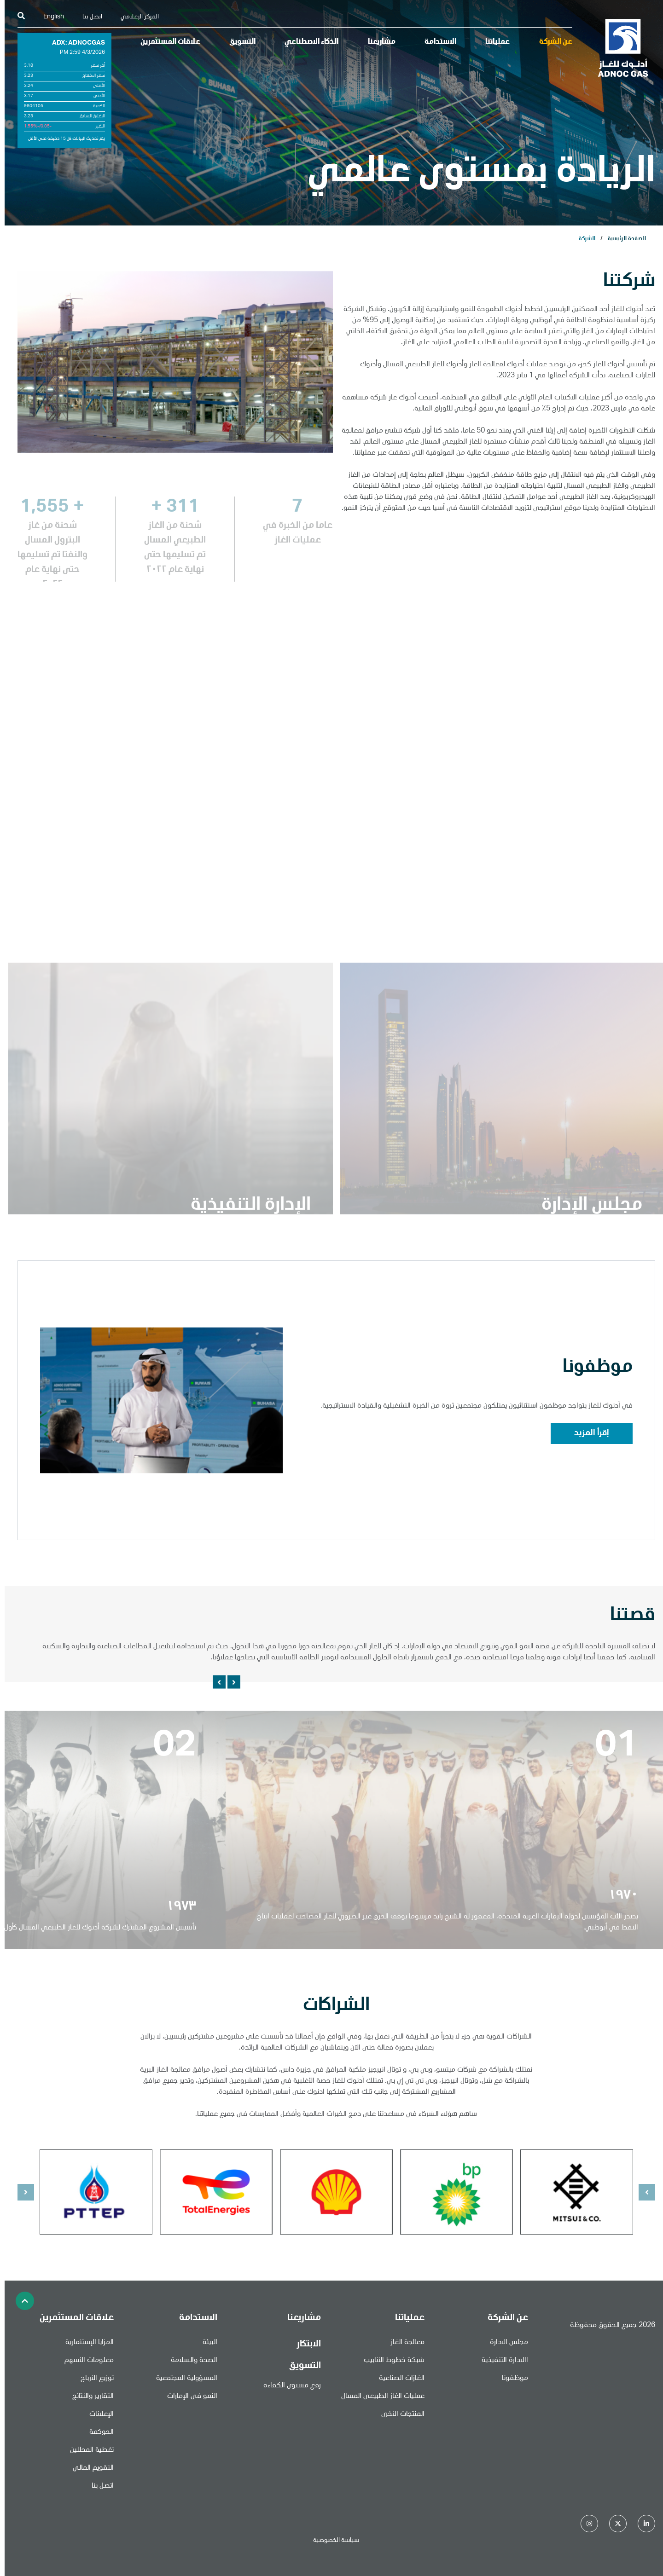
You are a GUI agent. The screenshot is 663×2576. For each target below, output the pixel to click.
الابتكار (304, 2344)
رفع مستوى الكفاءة (287, 2386)
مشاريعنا (377, 42)
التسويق (238, 42)
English (49, 17)
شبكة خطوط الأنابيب (389, 2360)
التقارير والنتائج (88, 2396)
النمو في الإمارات (188, 2396)
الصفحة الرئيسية (622, 239)
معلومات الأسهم (84, 2360)
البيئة (205, 2342)
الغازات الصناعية (397, 2378)
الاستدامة (436, 42)
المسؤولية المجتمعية (182, 2378)
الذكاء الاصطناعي (307, 42)
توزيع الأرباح (92, 2378)
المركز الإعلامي (135, 17)
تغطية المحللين (87, 2450)
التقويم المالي (88, 2468)
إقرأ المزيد (587, 1433)
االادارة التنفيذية (500, 2360)
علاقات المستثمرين (166, 42)
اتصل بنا (88, 17)
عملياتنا (493, 42)
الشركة (582, 239)
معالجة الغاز (403, 2342)
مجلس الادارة (504, 2342)
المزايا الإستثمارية (85, 2342)
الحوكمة (97, 2432)
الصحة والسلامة (189, 2360)
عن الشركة (551, 42)
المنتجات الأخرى (398, 2414)
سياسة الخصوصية (331, 2540)
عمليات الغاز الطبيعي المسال (378, 2396)
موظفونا (510, 2378)
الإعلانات (97, 2414)
